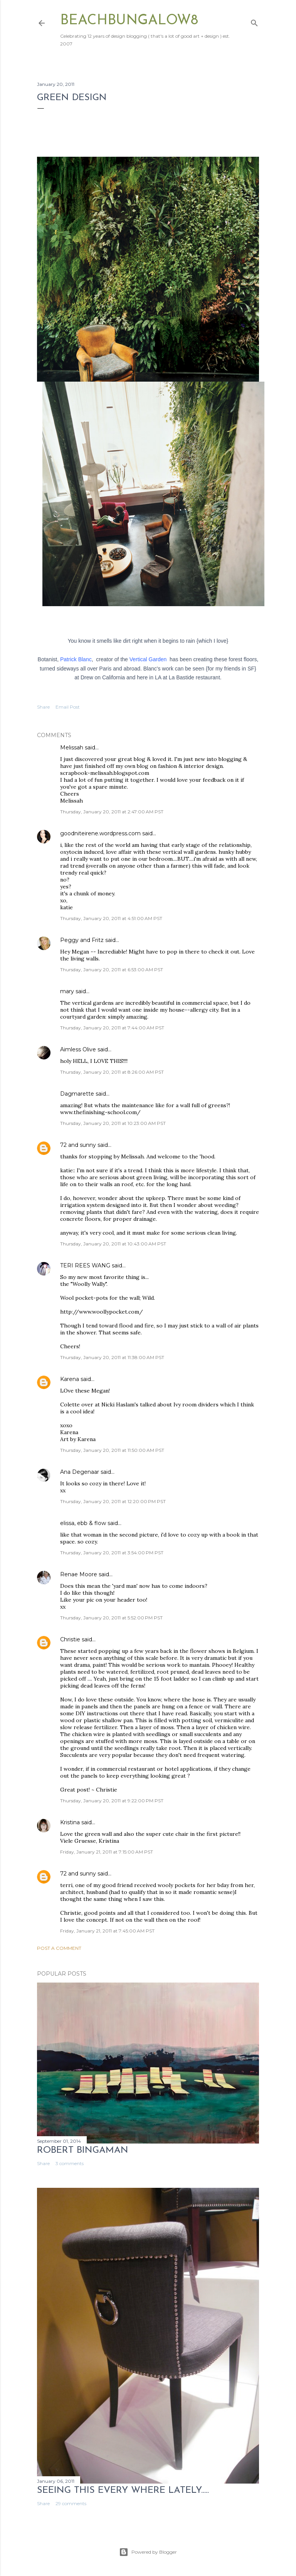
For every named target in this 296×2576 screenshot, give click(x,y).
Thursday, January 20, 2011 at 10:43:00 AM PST (113, 1244)
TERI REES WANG (85, 1265)
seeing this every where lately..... (123, 2490)
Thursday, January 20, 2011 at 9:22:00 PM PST (111, 1800)
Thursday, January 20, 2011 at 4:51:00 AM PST (111, 918)
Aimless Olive (78, 1049)
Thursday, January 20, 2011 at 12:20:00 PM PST (113, 1501)
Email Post (68, 707)
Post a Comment (59, 1948)
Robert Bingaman (82, 2150)
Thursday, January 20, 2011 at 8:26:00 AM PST (112, 1072)
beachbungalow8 (129, 21)
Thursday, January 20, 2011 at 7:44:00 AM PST (112, 1028)
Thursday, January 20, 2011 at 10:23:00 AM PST (113, 1123)
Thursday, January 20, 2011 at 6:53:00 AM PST (111, 969)
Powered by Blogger (148, 2552)
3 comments (70, 2163)
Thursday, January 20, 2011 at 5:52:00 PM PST (111, 1618)
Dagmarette (77, 1093)
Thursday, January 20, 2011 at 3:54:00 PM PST (111, 1552)
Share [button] (43, 707)
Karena (69, 1379)
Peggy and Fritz (82, 940)
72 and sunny (78, 1144)
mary (67, 991)
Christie (70, 1639)
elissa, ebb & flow (83, 1523)
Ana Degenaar (79, 1471)
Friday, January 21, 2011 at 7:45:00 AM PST (107, 1931)
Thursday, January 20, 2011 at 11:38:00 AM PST (112, 1357)
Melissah (71, 747)
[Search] (254, 21)
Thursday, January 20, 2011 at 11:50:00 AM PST (112, 1450)
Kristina (70, 1822)
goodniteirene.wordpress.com (100, 833)
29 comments (71, 2503)
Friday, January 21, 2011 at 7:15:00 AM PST (106, 1852)
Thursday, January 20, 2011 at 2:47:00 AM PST (111, 812)
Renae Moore (78, 1574)
